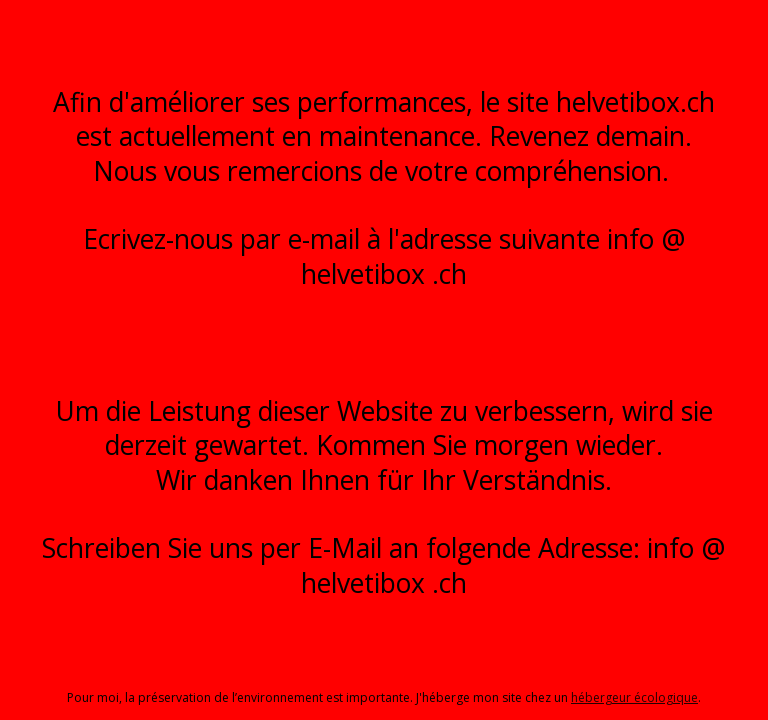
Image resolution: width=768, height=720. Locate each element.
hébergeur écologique (634, 697)
